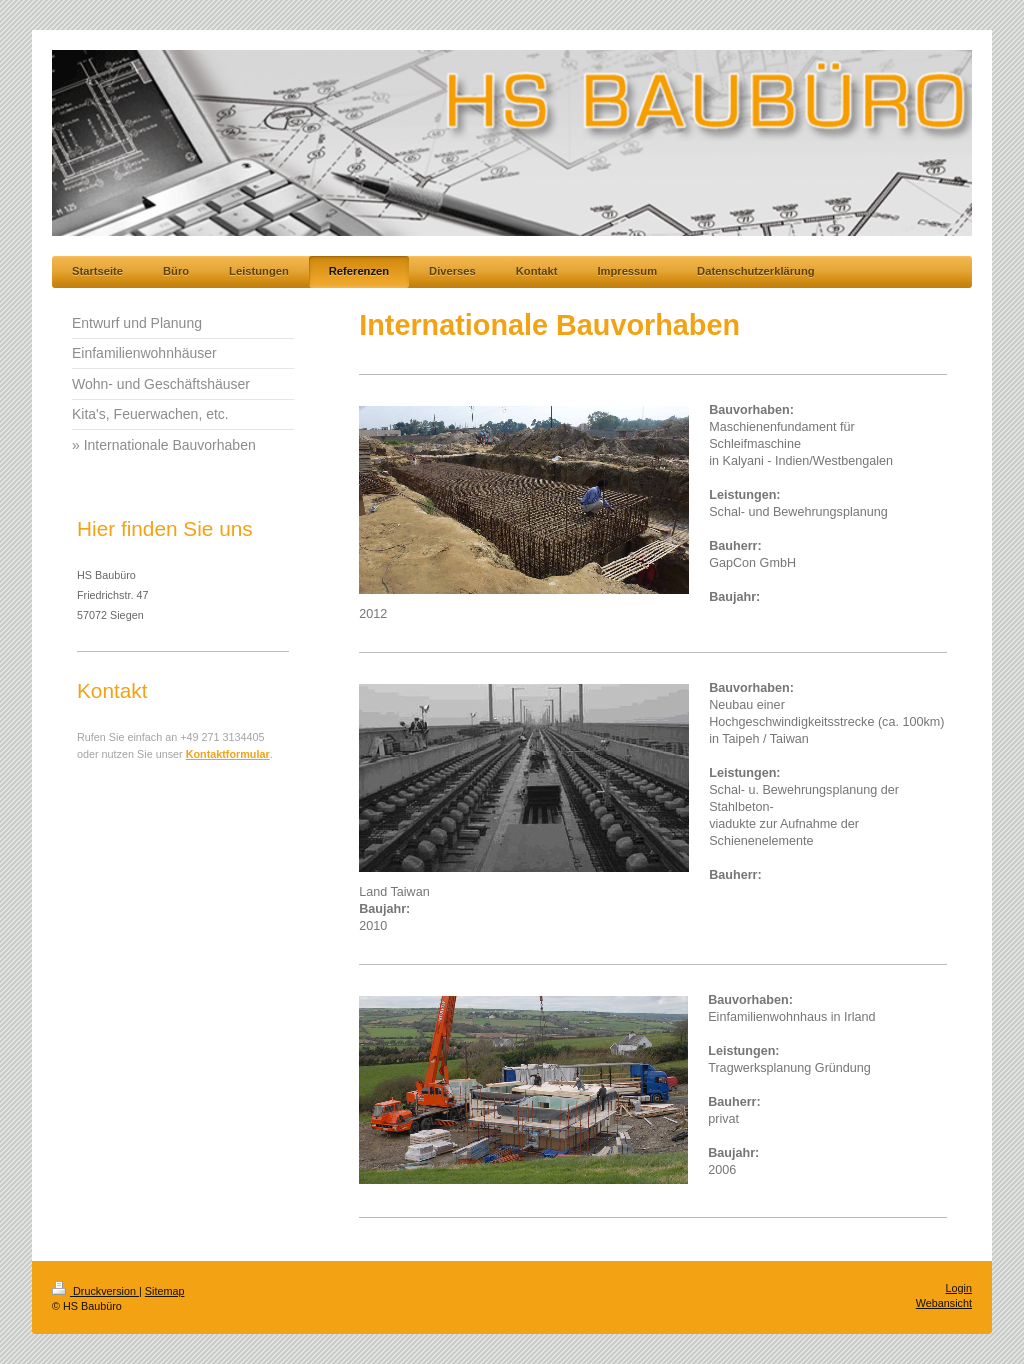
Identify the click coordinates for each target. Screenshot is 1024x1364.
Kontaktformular (228, 754)
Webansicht (944, 1303)
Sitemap (165, 1291)
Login (959, 1288)
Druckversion (95, 1291)
